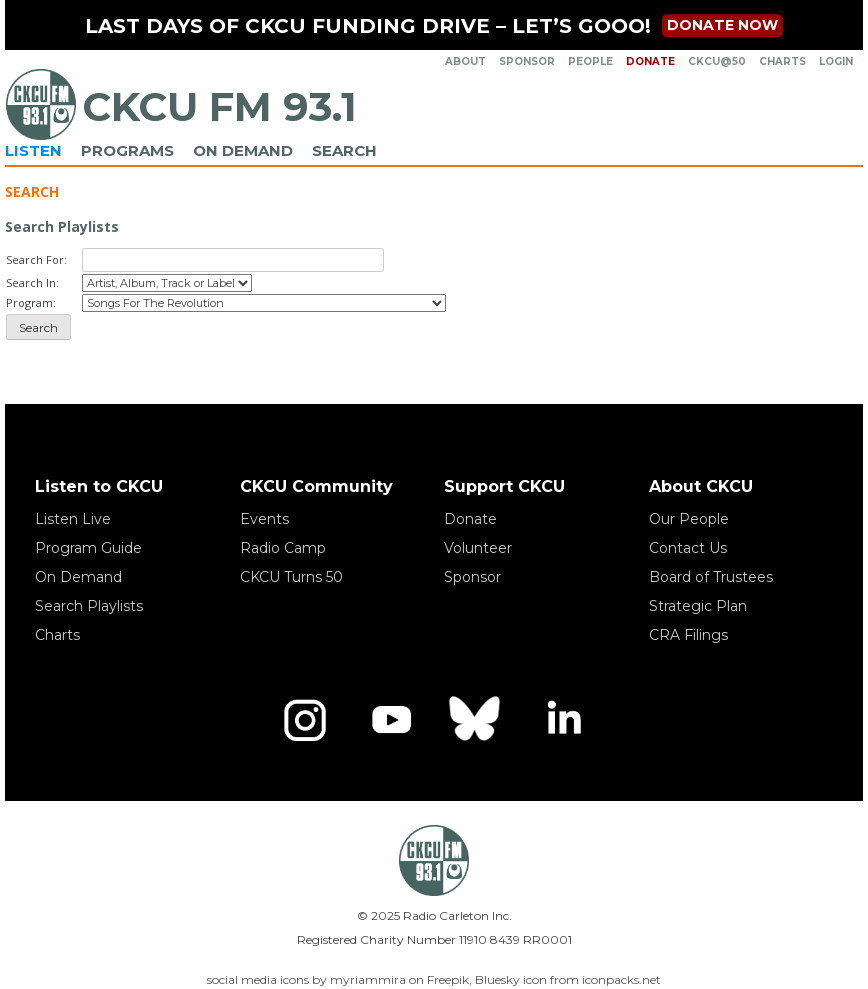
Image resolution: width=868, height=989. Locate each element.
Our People (689, 519)
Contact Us (688, 548)
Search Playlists (89, 606)
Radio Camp (283, 548)
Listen (33, 150)
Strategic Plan (698, 606)
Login (836, 61)
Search (344, 150)
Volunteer (478, 548)
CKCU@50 (717, 61)
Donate (650, 61)
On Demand (243, 150)
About (465, 61)
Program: (31, 302)
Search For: (36, 259)
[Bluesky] (477, 720)
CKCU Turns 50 (291, 577)
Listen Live (73, 519)
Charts (782, 61)
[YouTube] (391, 720)
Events (264, 519)
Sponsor (527, 61)
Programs (127, 150)
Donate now (722, 25)
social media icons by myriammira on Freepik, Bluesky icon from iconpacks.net (434, 979)
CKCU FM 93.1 (219, 106)
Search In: (32, 282)
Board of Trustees (711, 577)
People (590, 61)
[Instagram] (305, 720)
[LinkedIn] (563, 720)
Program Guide (88, 548)
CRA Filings (688, 635)
